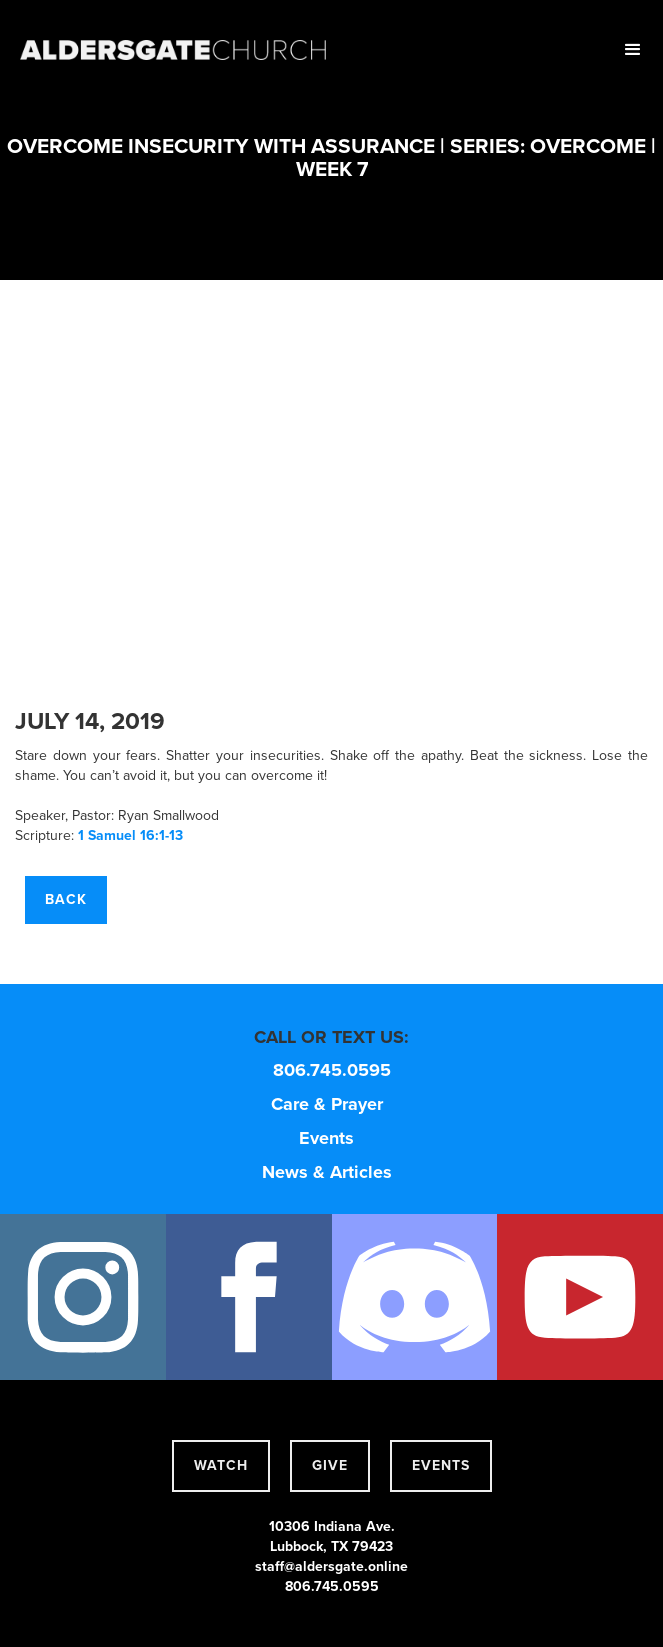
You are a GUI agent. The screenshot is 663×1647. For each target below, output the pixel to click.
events (441, 1465)
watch (221, 1465)
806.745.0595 (332, 1070)
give (330, 1465)
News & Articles (327, 1172)
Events (326, 1138)
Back (66, 899)
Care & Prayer (327, 1104)
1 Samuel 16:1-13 (130, 835)
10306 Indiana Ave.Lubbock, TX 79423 (332, 1536)
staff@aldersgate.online (331, 1566)
